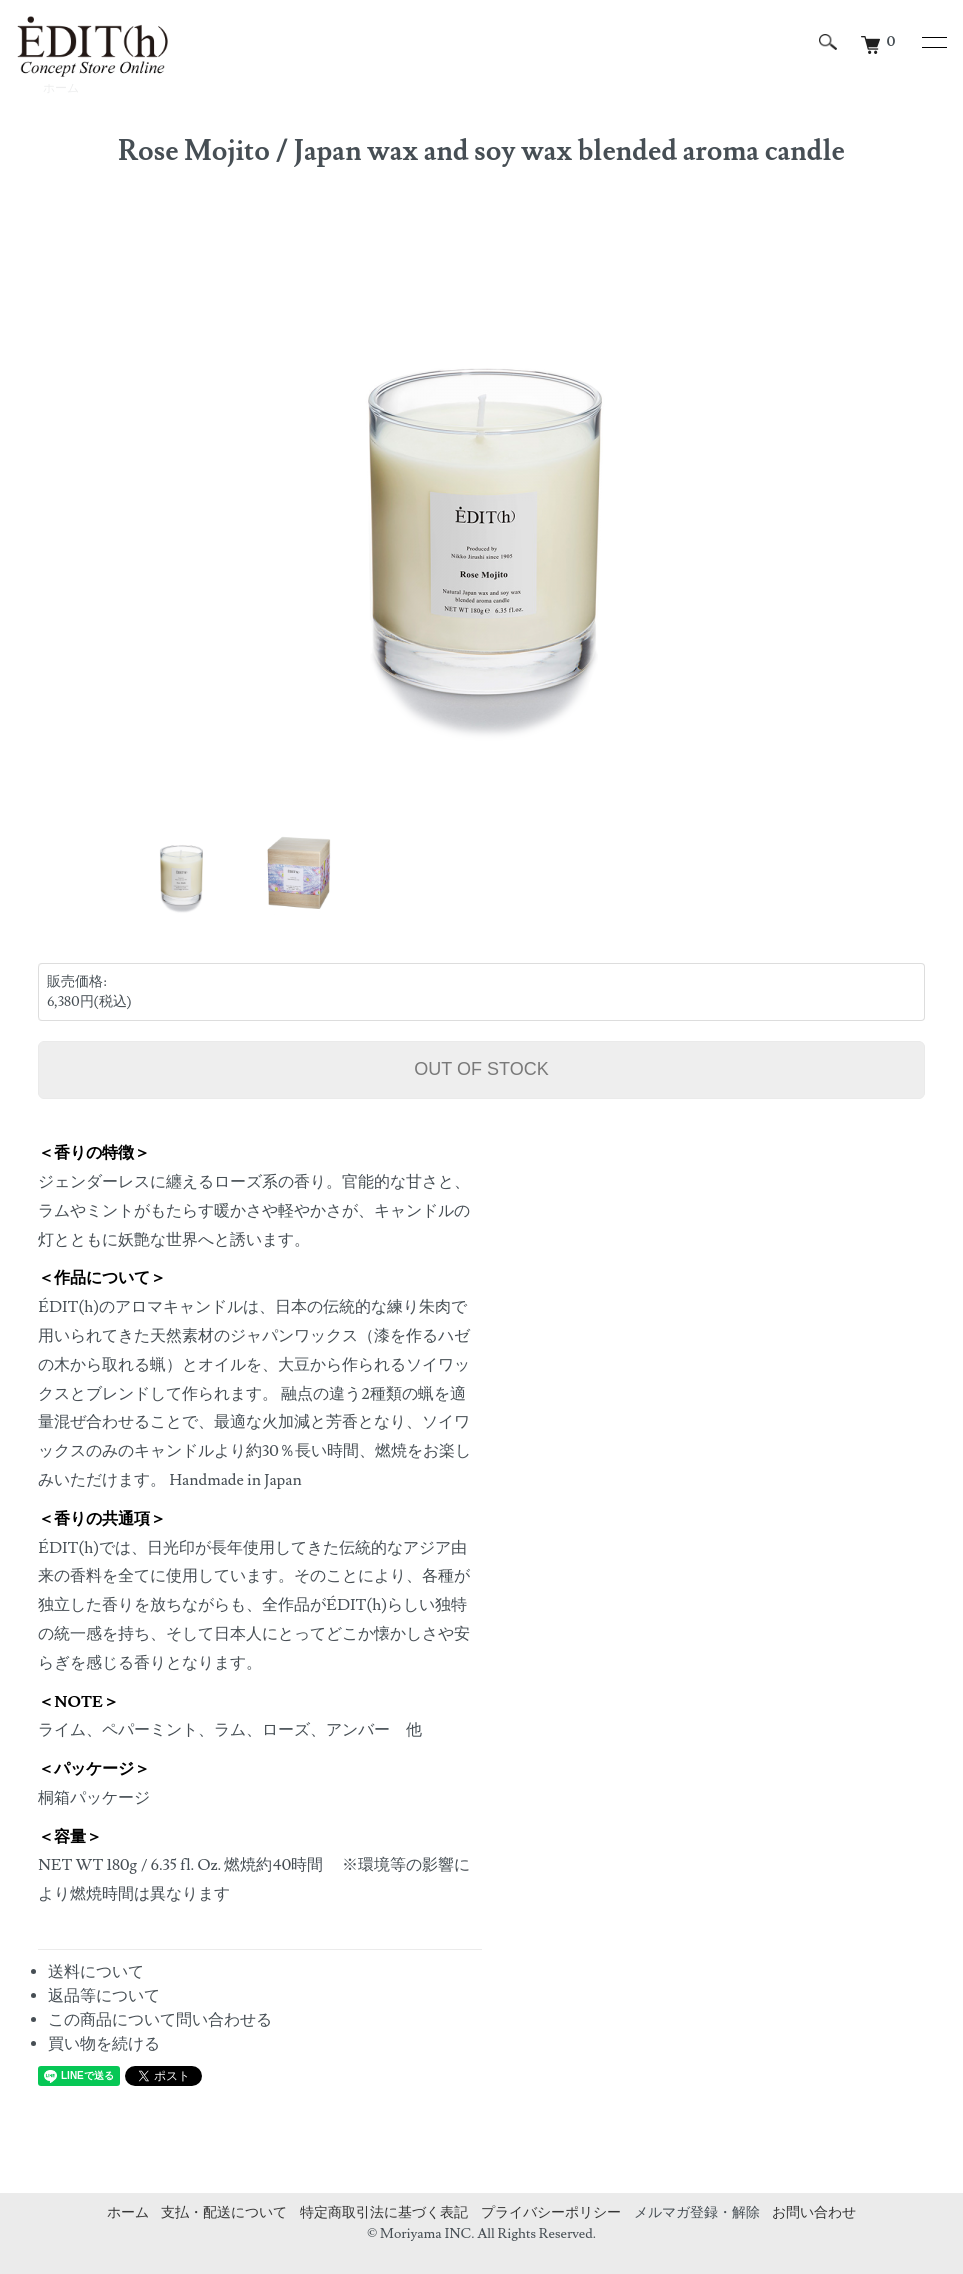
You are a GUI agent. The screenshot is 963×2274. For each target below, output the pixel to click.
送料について (96, 1972)
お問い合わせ (814, 2213)
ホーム (128, 2213)
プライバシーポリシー (551, 2213)
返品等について (104, 1996)
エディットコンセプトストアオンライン (92, 47)
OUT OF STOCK (481, 1069)
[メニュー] (933, 42)
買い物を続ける (104, 2044)
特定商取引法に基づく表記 (384, 2213)
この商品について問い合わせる (160, 2020)
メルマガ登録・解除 (697, 2213)
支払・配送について (224, 2213)
